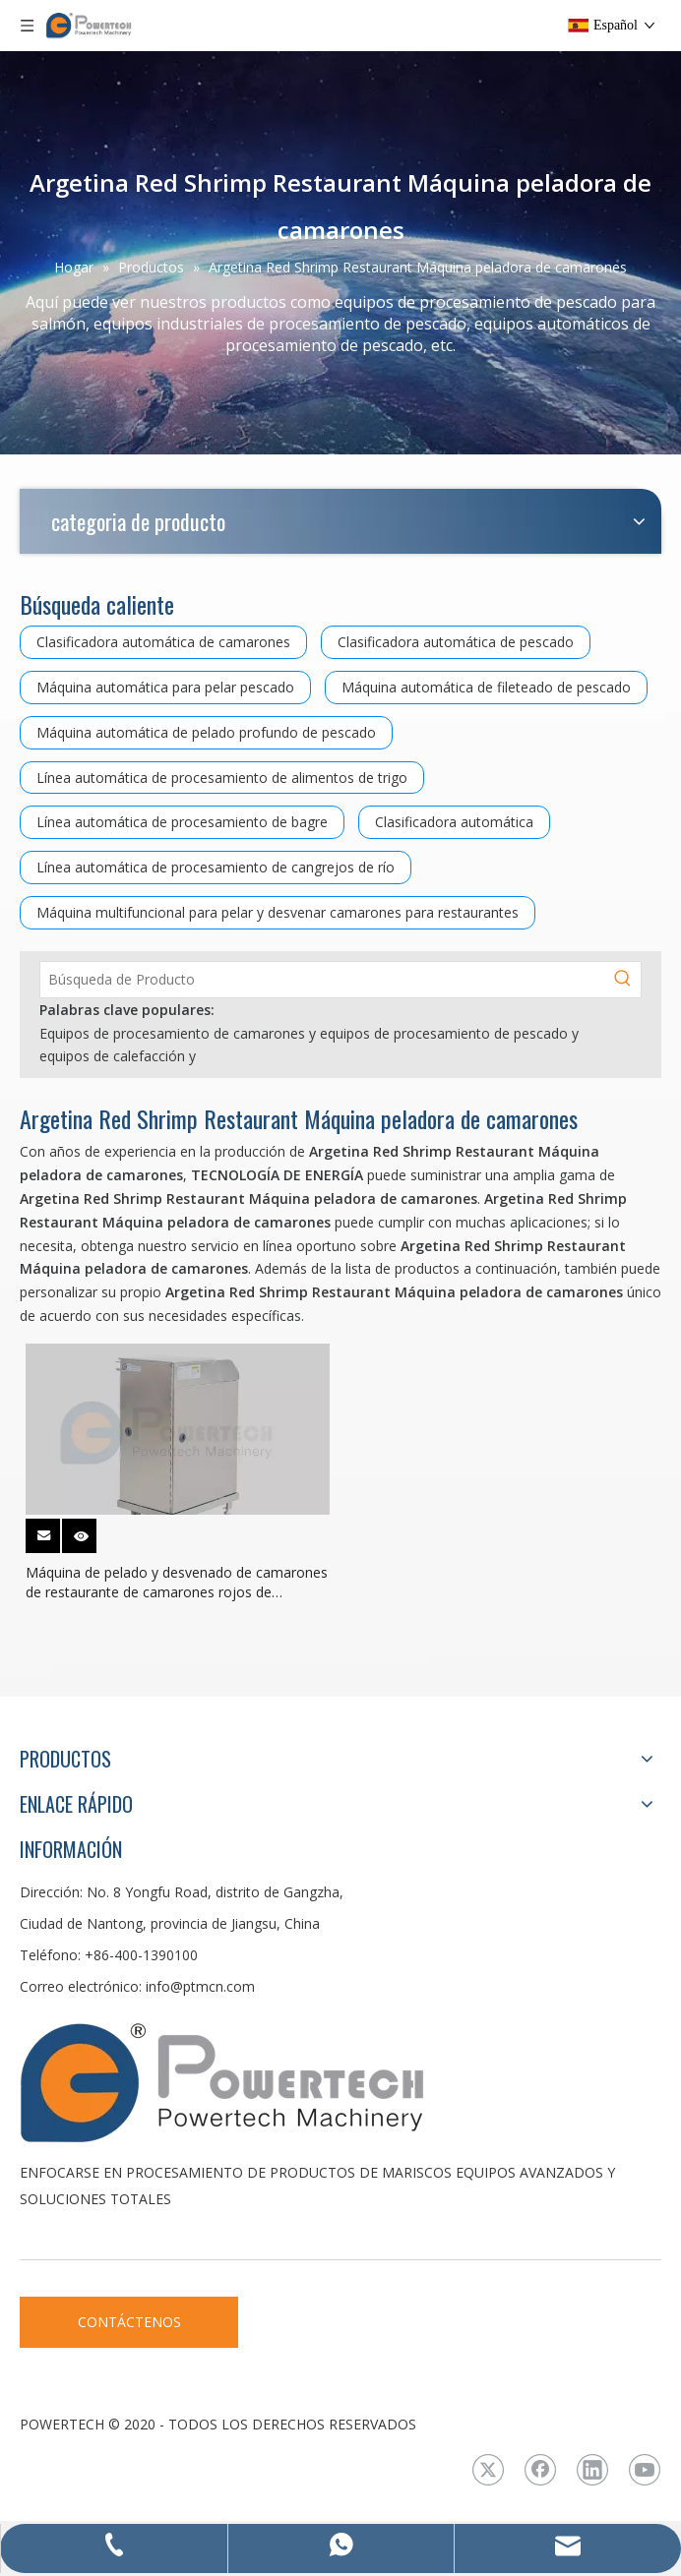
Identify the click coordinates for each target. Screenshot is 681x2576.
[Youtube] (644, 2470)
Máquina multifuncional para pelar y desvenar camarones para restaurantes (277, 912)
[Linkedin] (592, 2470)
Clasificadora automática (454, 821)
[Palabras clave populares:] (623, 979)
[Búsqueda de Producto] (322, 979)
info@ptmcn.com (200, 1986)
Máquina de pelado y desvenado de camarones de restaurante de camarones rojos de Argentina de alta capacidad (177, 1582)
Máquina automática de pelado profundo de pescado (206, 732)
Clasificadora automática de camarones (163, 641)
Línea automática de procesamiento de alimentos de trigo (221, 777)
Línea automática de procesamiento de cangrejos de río (215, 867)
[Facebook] (540, 2470)
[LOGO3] (295, 2081)
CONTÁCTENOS (129, 2321)
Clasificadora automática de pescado (456, 641)
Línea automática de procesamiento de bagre (182, 821)
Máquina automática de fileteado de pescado (486, 687)
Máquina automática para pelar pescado (165, 687)
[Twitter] (488, 2470)
